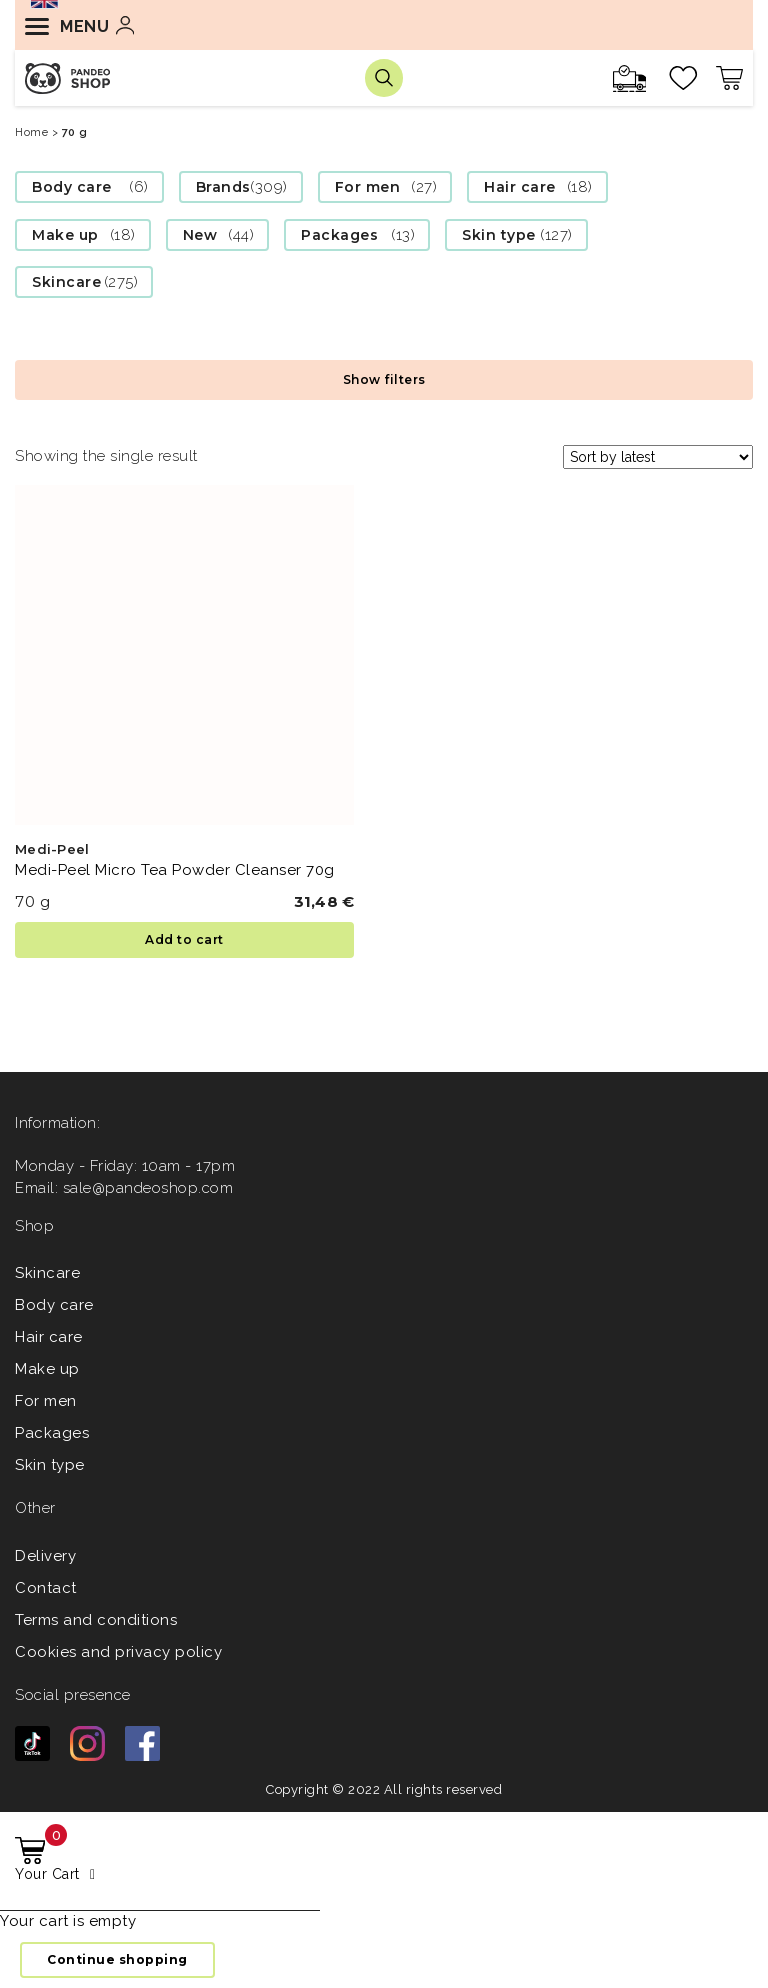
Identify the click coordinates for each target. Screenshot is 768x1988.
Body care (72, 187)
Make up (65, 235)
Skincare (66, 282)
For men (368, 187)
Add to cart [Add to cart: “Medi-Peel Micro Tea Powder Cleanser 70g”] (184, 939)
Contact (46, 1588)
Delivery (45, 1556)
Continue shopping (117, 1959)
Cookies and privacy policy (118, 1652)
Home (31, 132)
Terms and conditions (96, 1620)
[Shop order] (658, 457)
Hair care (520, 187)
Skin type (499, 235)
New (200, 235)
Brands (223, 187)
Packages (339, 235)
